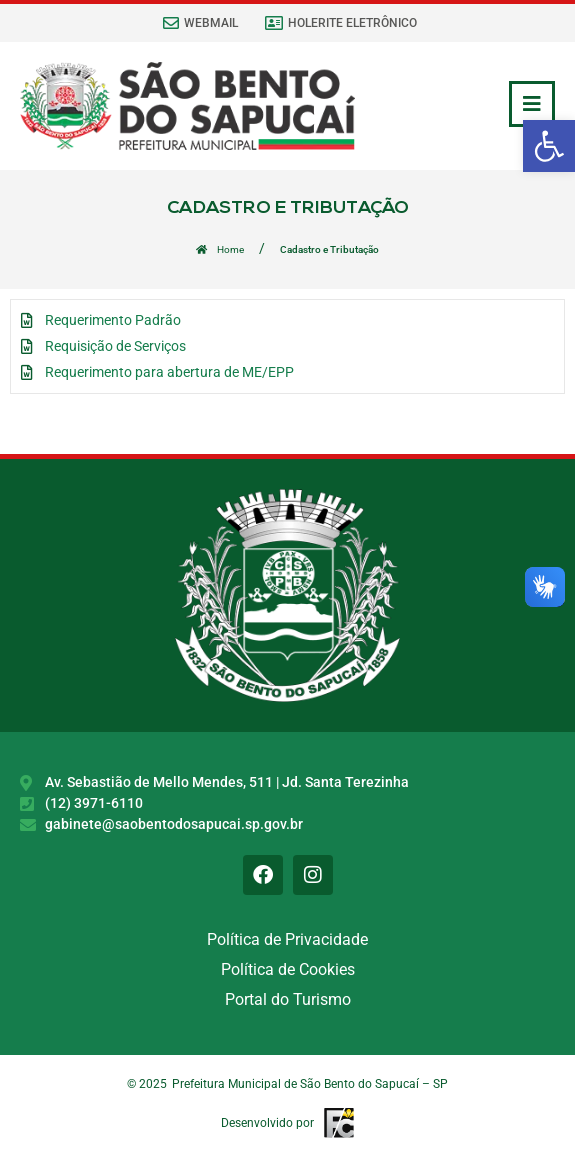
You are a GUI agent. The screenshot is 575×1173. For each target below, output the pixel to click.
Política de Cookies (288, 969)
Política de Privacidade (287, 939)
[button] (549, 146)
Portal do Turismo (288, 999)
